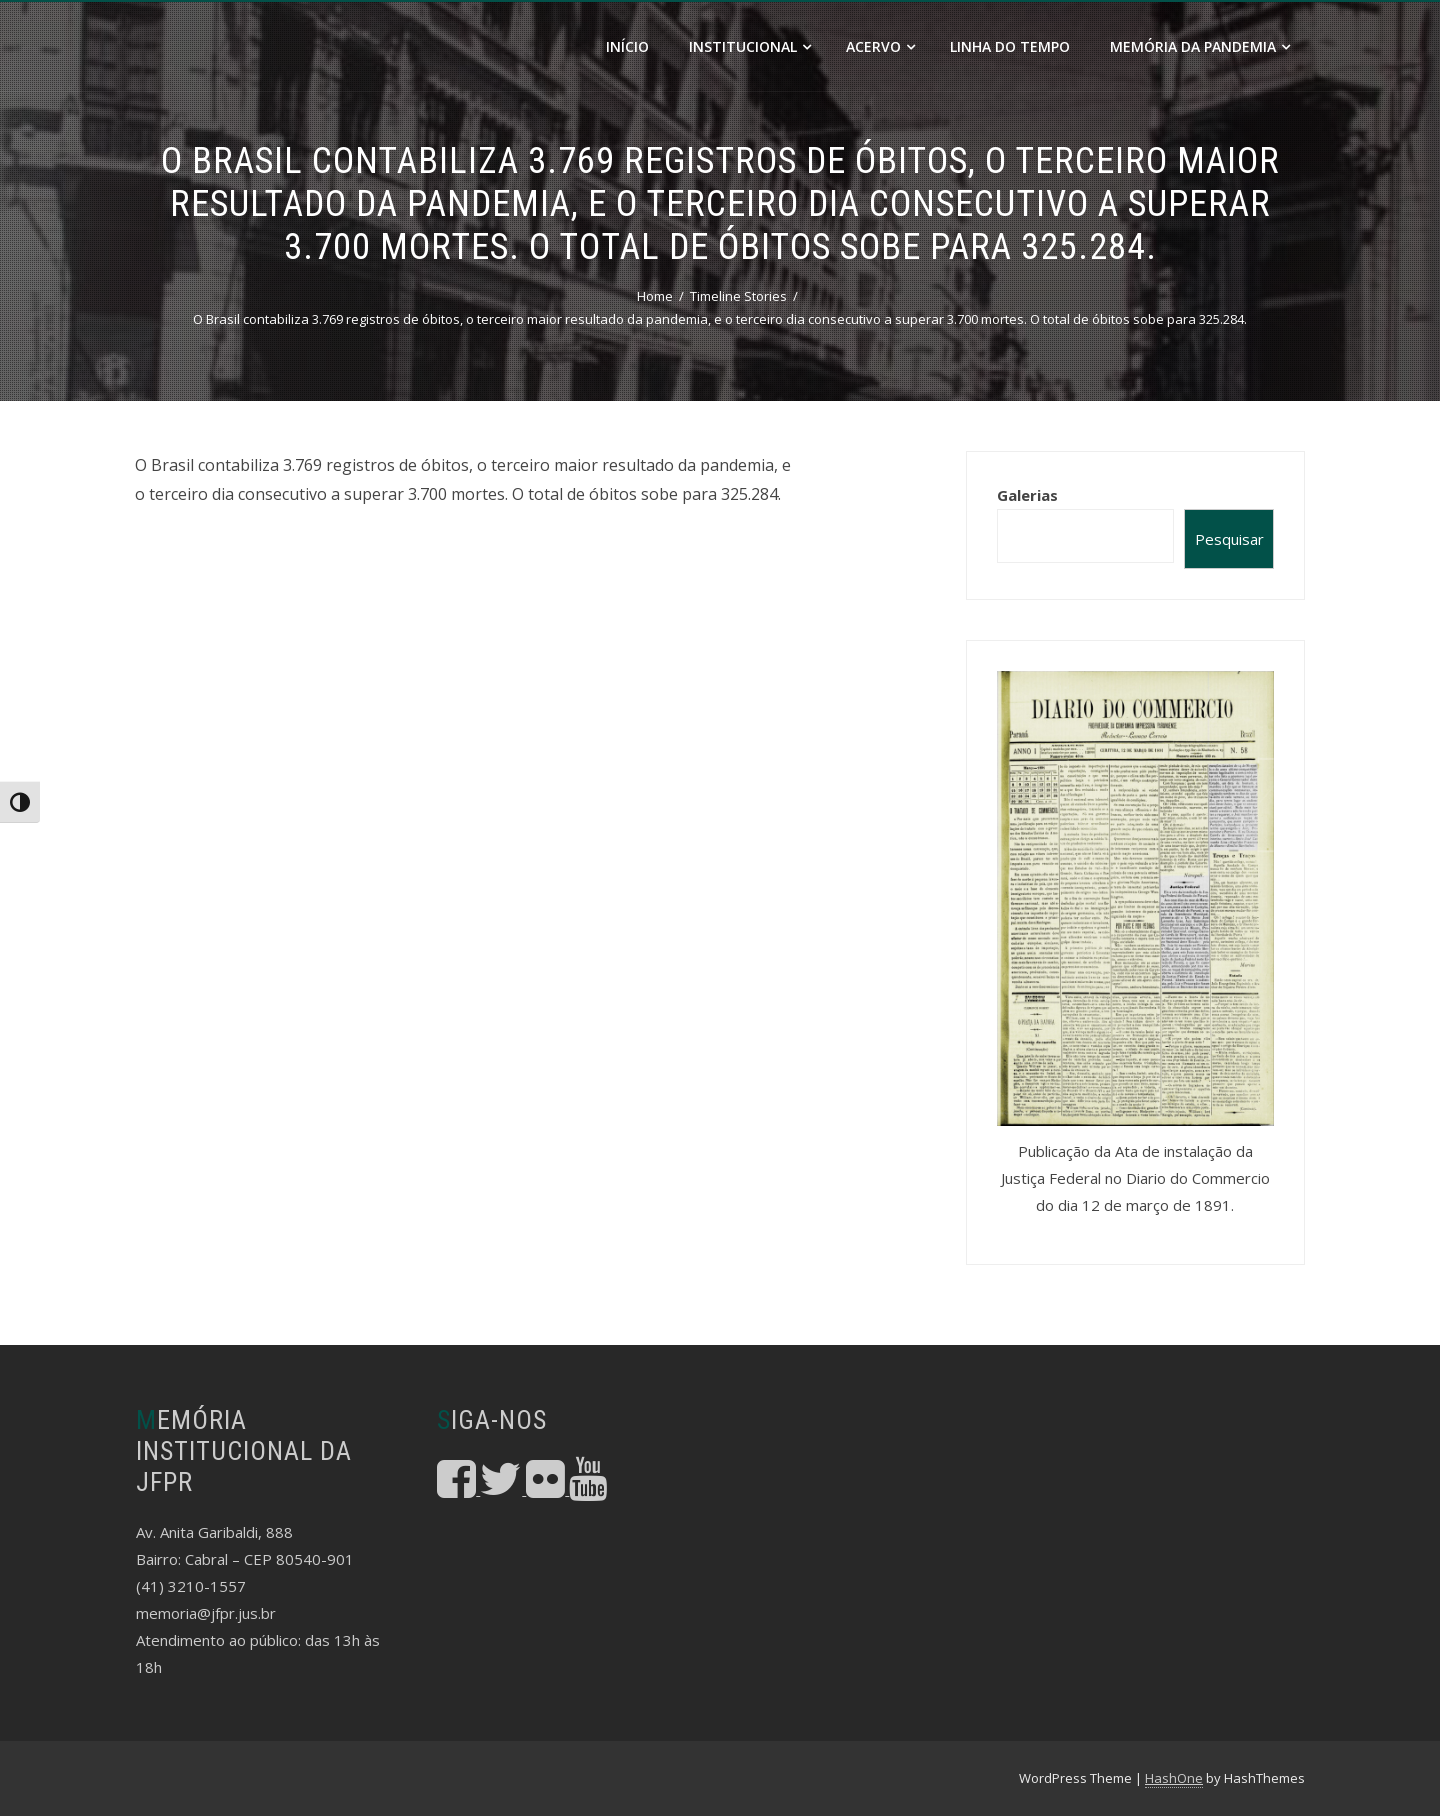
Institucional (750, 46)
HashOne (1174, 1778)
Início (627, 46)
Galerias (1027, 495)
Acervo (880, 46)
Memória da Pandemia (1200, 46)
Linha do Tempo (1010, 46)
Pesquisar (1229, 539)
